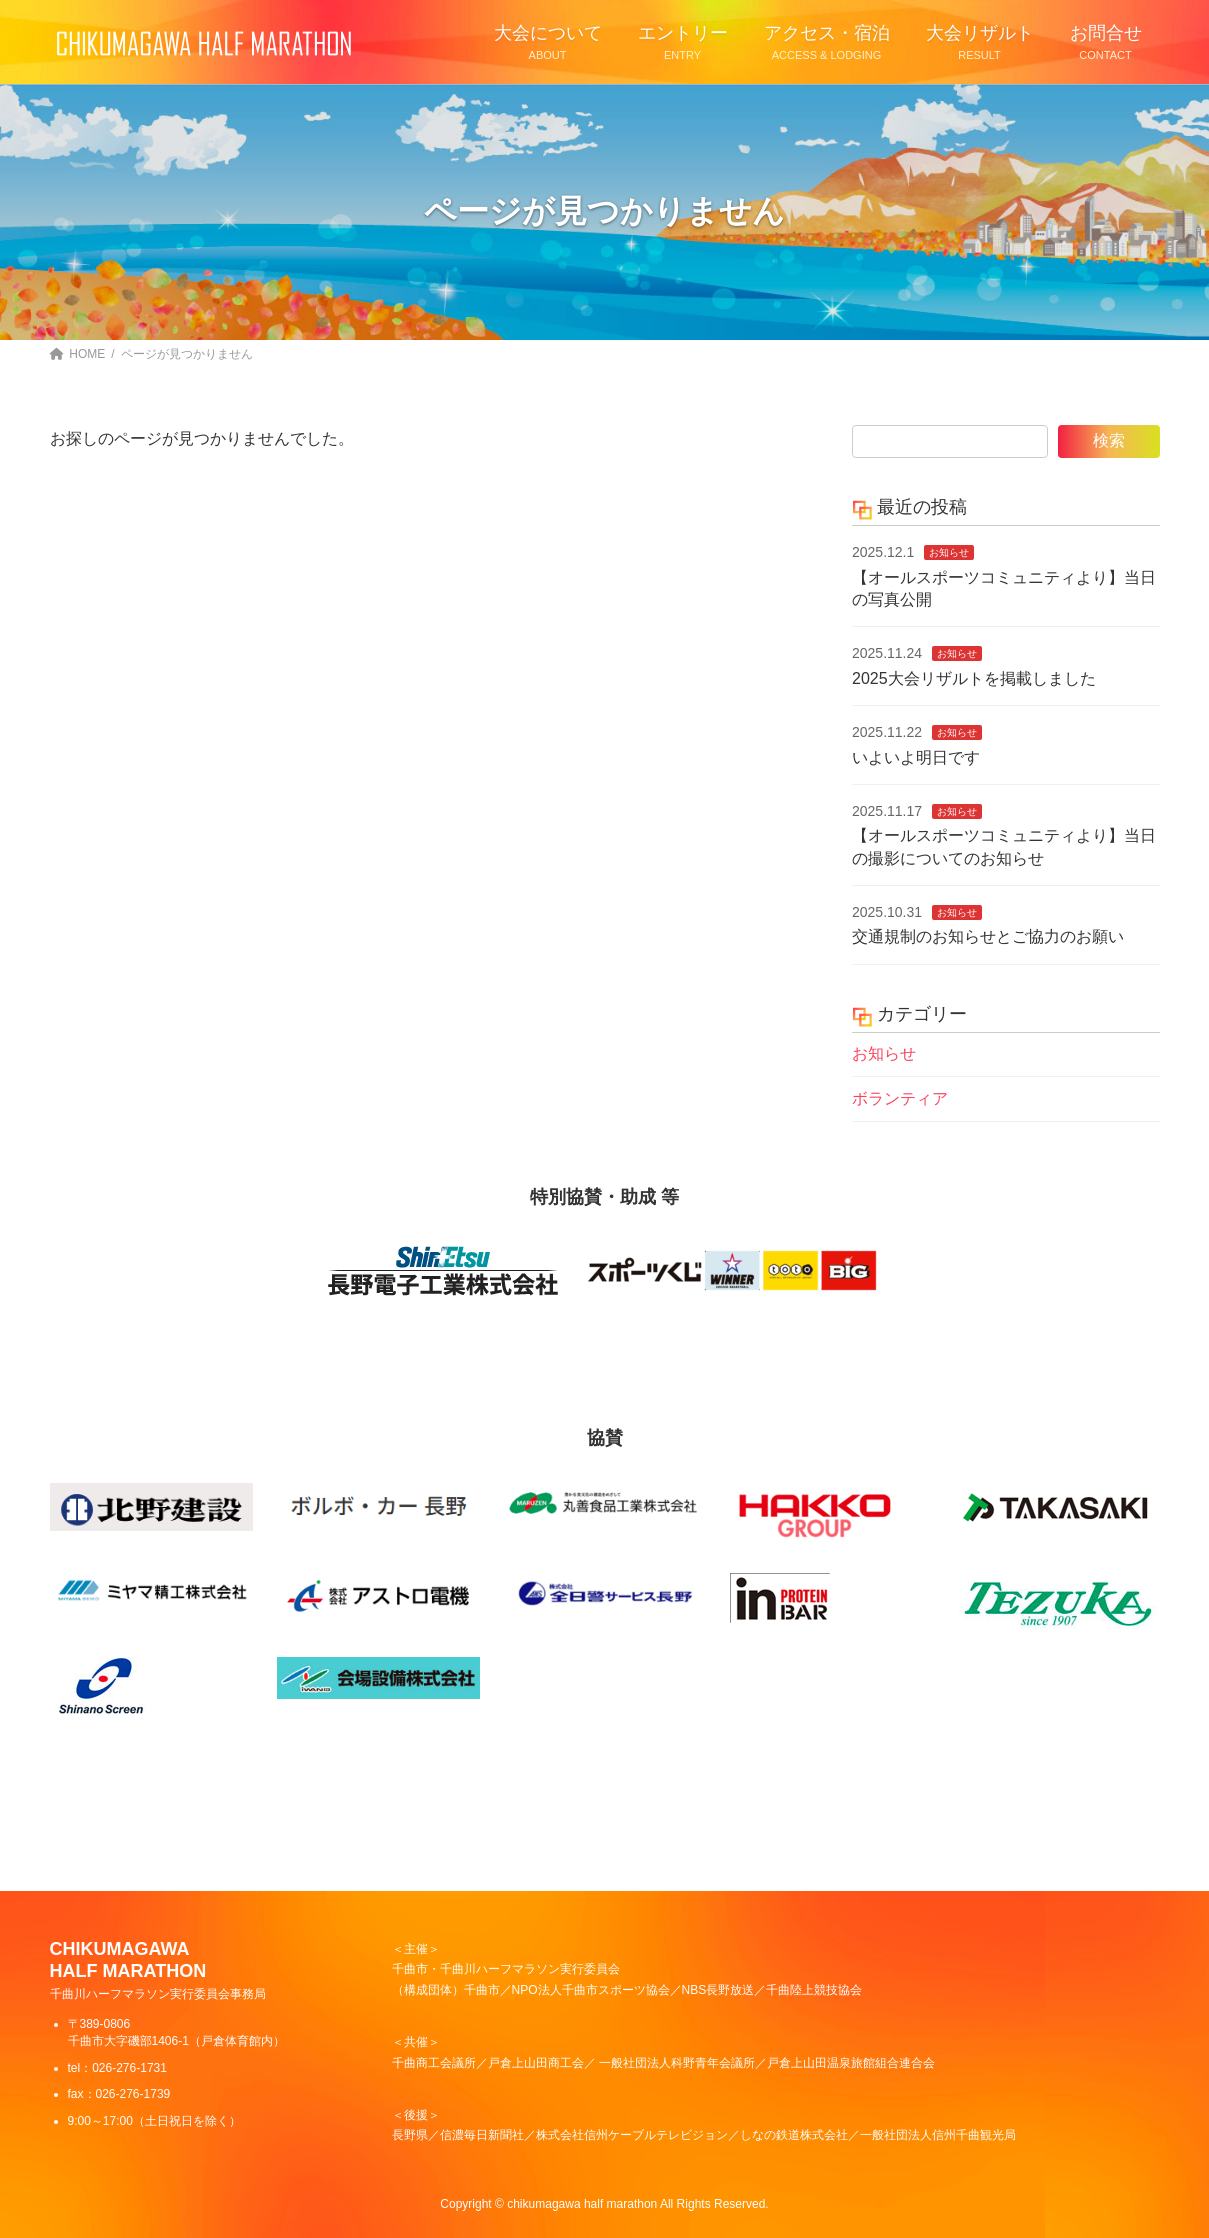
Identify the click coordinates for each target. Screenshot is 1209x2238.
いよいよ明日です (916, 756)
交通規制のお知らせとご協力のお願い (988, 936)
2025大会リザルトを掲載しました (974, 677)
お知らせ (949, 552)
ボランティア (900, 1097)
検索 (1109, 440)
